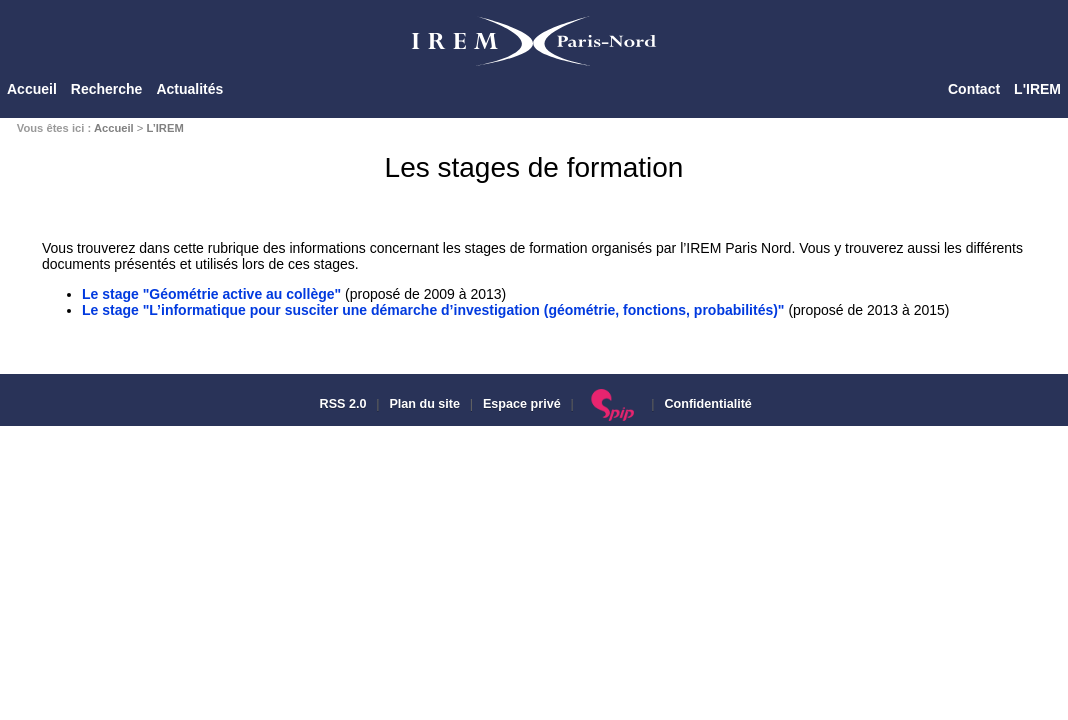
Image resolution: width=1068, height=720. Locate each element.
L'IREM (1037, 89)
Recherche (107, 89)
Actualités (189, 89)
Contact (974, 89)
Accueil (32, 89)
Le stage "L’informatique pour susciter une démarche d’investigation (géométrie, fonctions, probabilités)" (433, 310)
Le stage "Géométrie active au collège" (211, 294)
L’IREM (164, 128)
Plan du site (424, 404)
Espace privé (522, 404)
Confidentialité (707, 404)
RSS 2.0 (341, 404)
